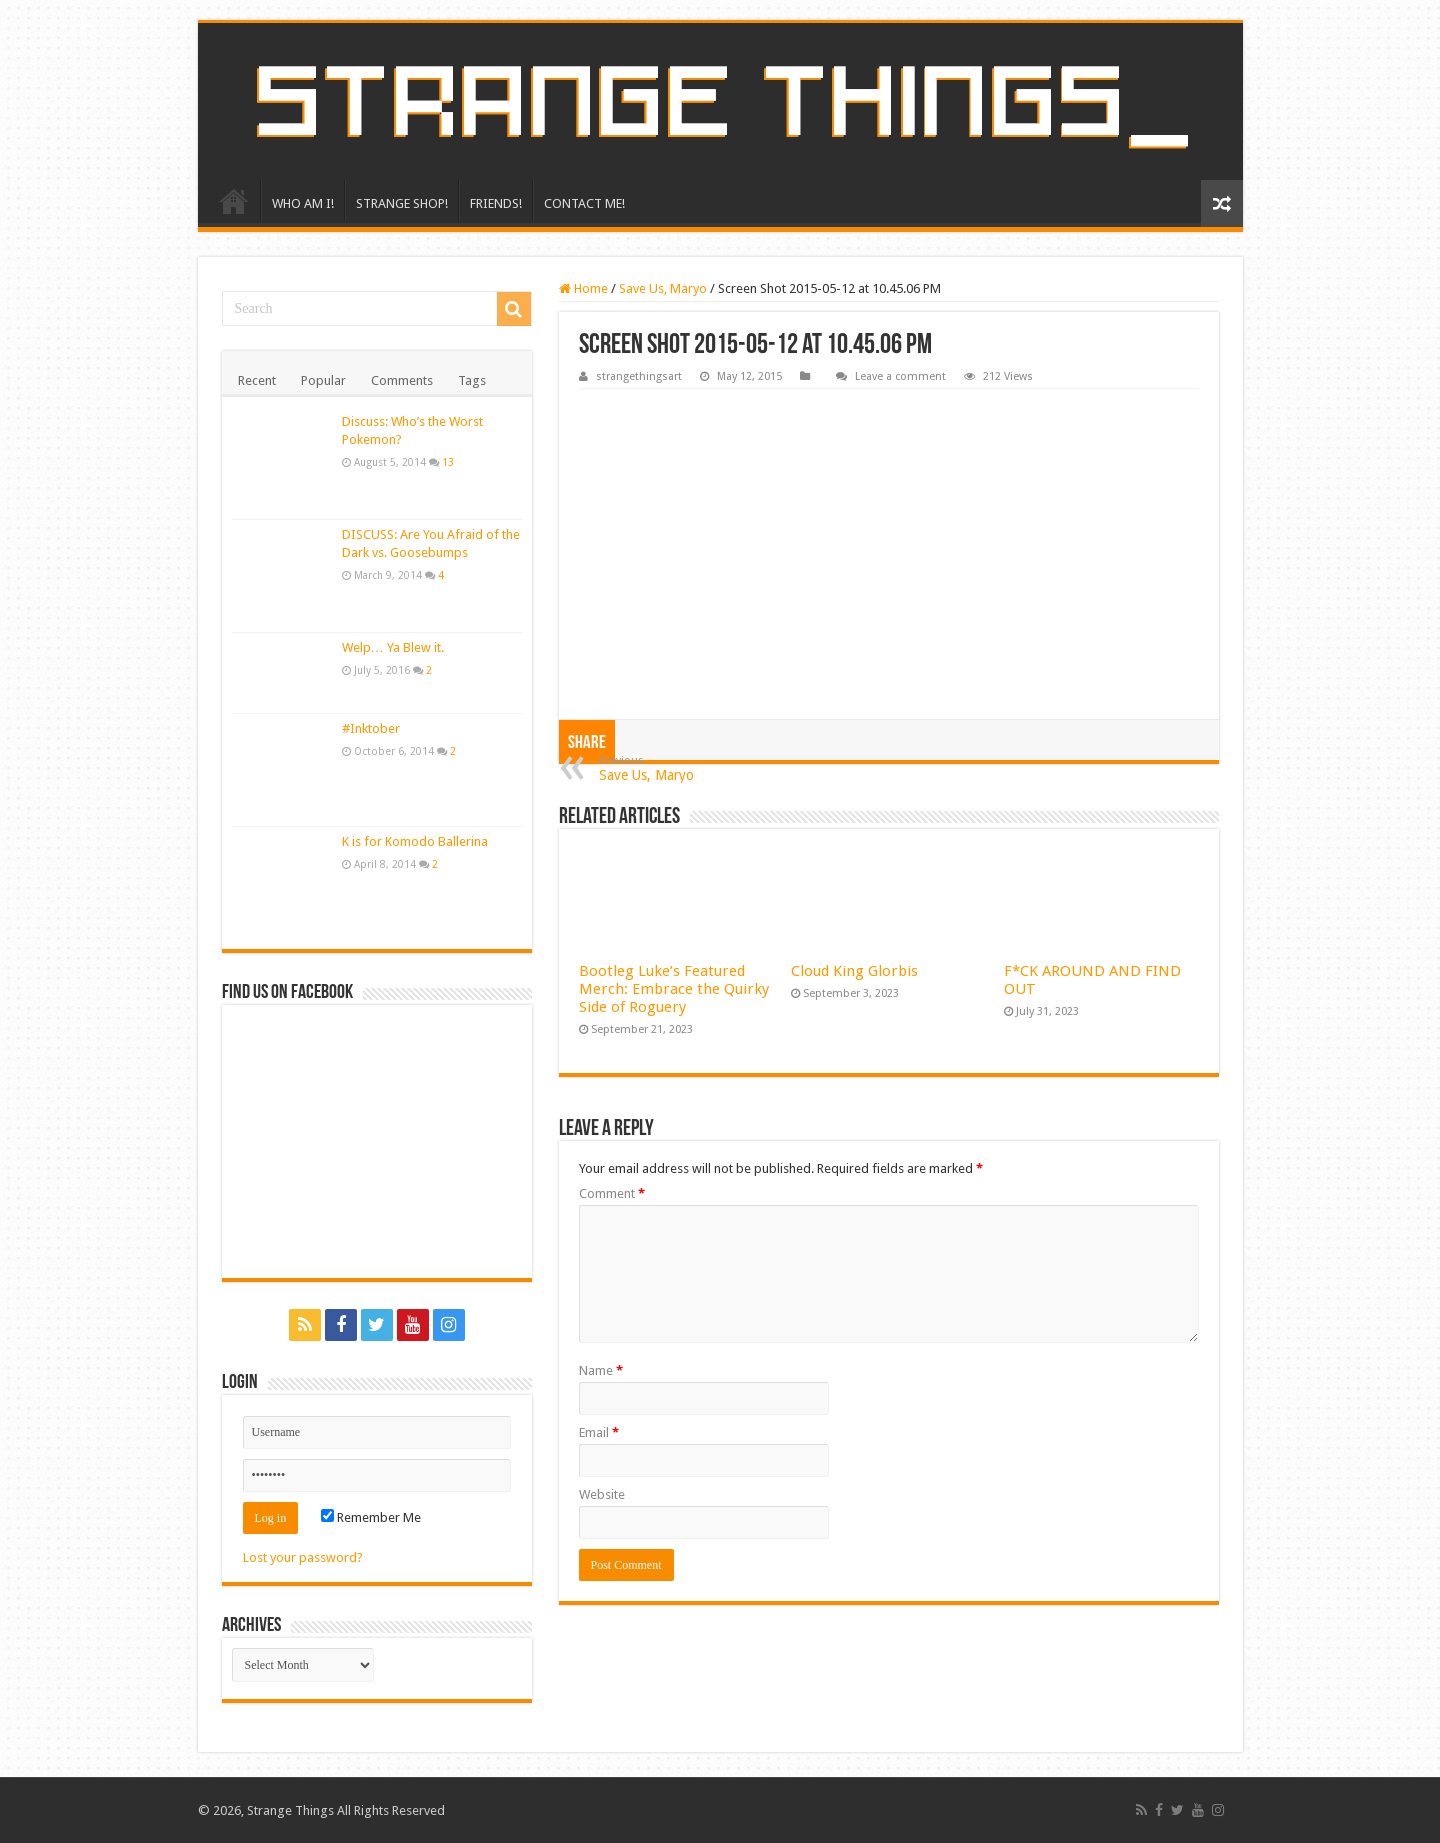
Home (583, 288)
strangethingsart (639, 376)
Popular (323, 380)
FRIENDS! (496, 203)
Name (601, 1370)
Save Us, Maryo (663, 288)
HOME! (234, 201)
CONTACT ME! (584, 203)
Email (599, 1432)
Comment (612, 1193)
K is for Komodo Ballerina (415, 841)
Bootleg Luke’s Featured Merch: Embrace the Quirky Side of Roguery (674, 989)
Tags (472, 380)
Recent (257, 380)
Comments (402, 380)
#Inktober (371, 728)
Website (602, 1494)
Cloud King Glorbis (854, 971)
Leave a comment (900, 376)
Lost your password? (303, 1557)
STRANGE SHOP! (402, 203)
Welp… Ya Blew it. (393, 647)
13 (448, 462)
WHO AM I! (303, 203)
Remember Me (371, 1517)
